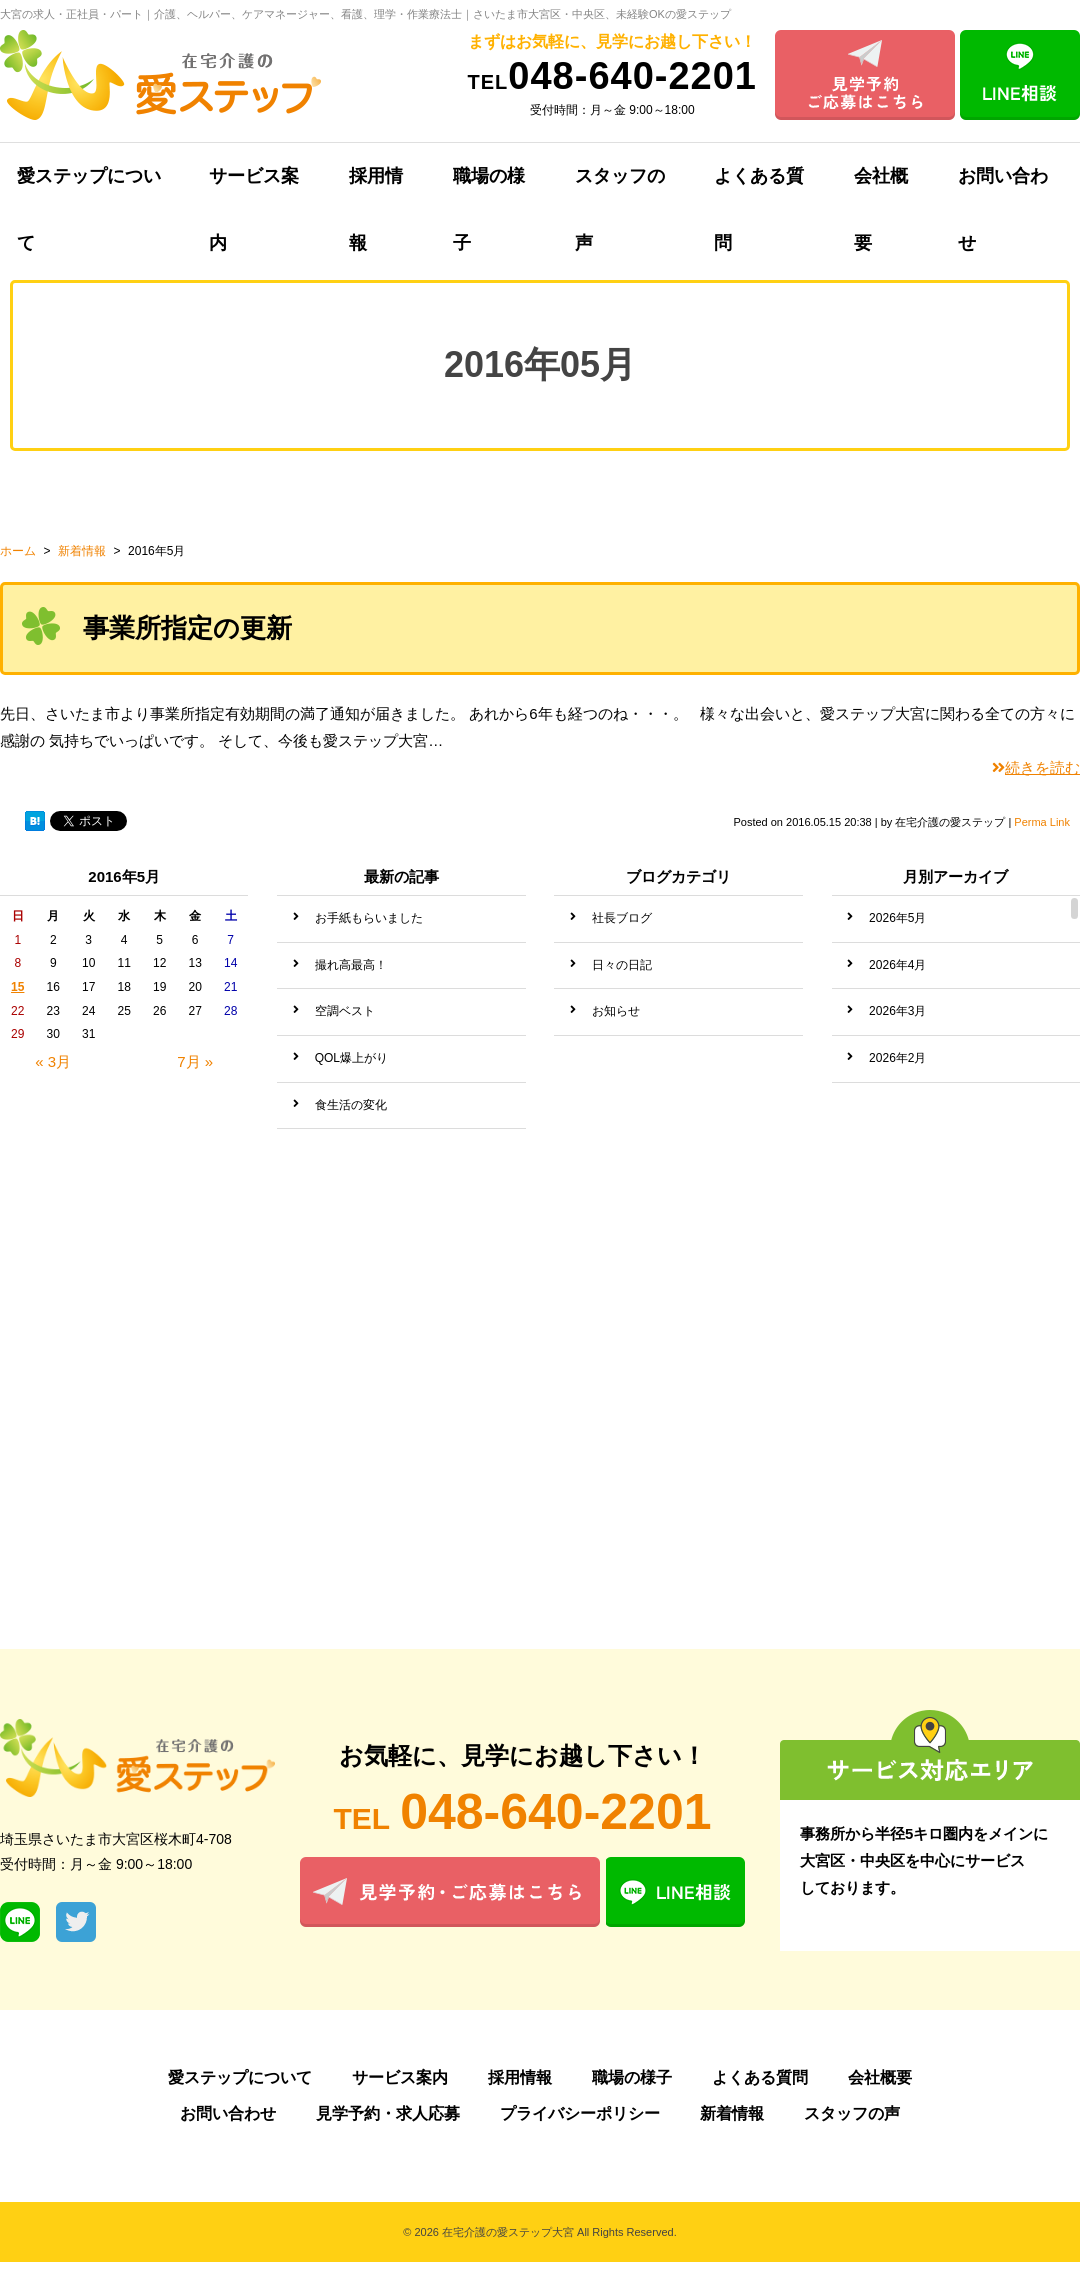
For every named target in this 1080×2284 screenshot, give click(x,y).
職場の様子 (489, 188)
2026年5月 (897, 918)
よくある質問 (759, 188)
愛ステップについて (240, 2077)
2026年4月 (897, 965)
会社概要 (881, 188)
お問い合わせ (228, 2113)
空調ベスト (345, 1011)
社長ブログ (622, 918)
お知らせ (616, 1011)
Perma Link (1042, 822)
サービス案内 (254, 188)
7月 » (195, 1061)
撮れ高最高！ (351, 965)
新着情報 (732, 2113)
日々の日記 (622, 965)
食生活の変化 (351, 1105)
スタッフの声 (620, 188)
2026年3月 (897, 1011)
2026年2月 (897, 1058)
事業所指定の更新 (187, 628)
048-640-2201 (612, 76)
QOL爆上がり (351, 1058)
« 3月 (53, 1061)
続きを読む (1036, 767)
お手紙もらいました (369, 918)
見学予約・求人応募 (388, 2113)
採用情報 (376, 188)
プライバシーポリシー (580, 2113)
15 (17, 987)
